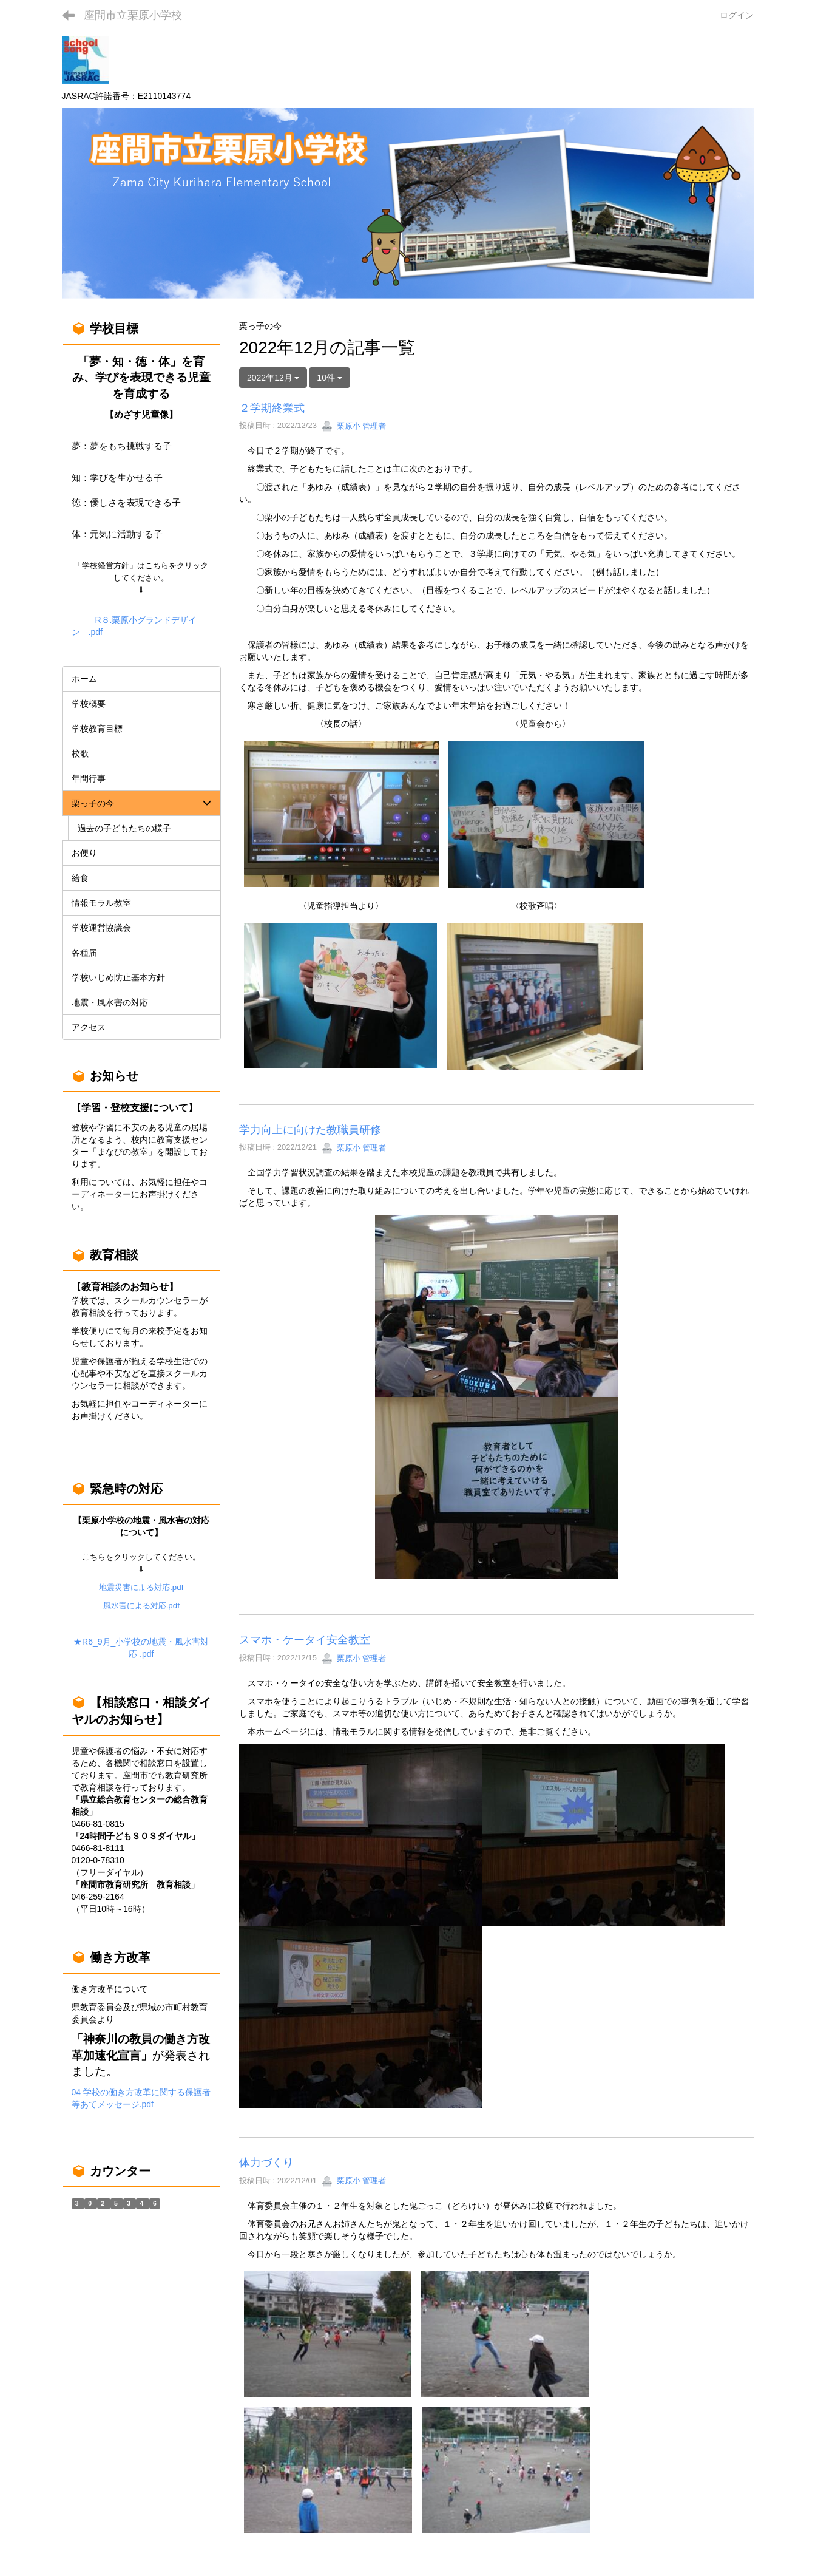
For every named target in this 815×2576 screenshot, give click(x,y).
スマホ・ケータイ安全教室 (304, 1640)
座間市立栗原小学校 (133, 15)
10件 (329, 377)
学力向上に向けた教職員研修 (310, 1130)
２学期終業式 (272, 408)
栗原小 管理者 (353, 425)
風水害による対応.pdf (141, 1605)
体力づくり (266, 2162)
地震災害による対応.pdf (141, 1587)
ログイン (737, 15)
